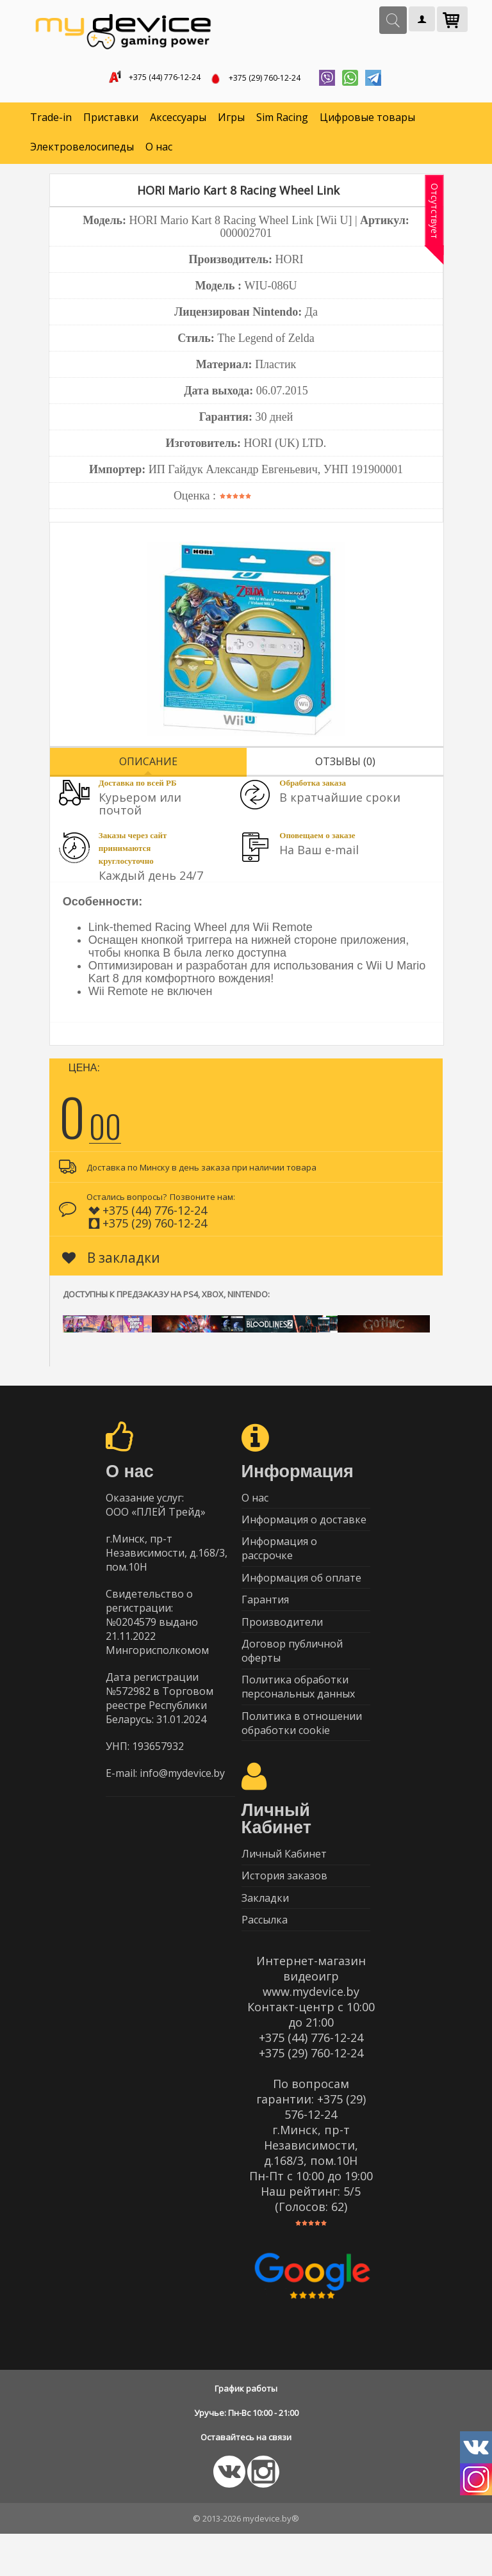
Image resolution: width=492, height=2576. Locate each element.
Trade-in (51, 122)
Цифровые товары (367, 122)
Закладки (265, 1936)
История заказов (284, 1911)
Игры (231, 122)
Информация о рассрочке (279, 1560)
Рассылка (265, 1961)
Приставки (110, 122)
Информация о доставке (304, 1528)
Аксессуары (178, 122)
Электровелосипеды (82, 151)
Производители (282, 1642)
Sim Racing (282, 122)
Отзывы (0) (345, 765)
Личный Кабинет (284, 1886)
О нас (158, 151)
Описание (148, 765)
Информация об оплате (301, 1592)
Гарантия (265, 1617)
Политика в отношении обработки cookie (302, 1752)
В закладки (111, 1261)
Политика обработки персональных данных (298, 1713)
